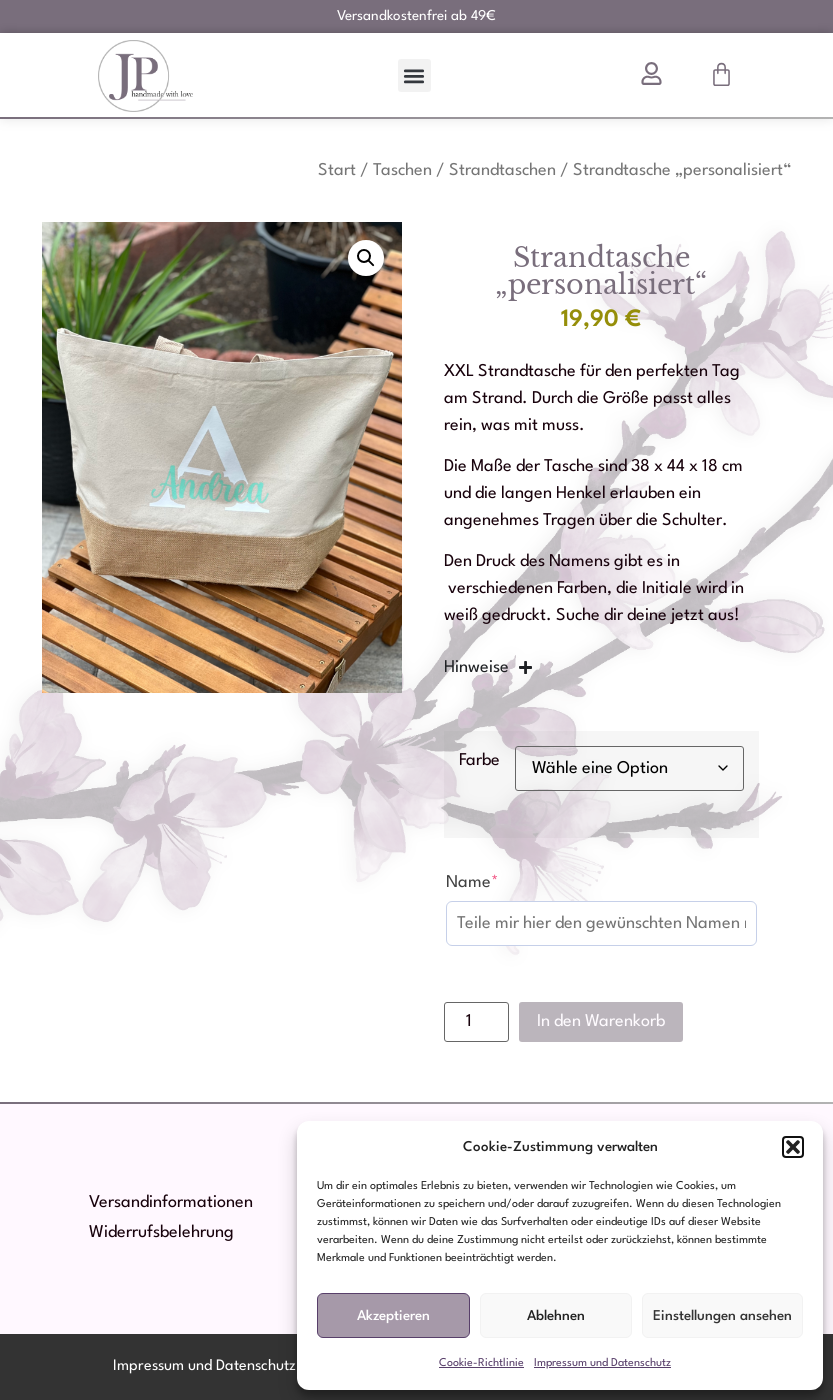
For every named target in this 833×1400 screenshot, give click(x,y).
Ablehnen (556, 1316)
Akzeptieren (393, 1316)
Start (337, 170)
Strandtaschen (502, 170)
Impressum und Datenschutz (602, 1363)
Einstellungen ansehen (722, 1316)
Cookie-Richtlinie (481, 1363)
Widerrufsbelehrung (161, 1232)
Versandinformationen (171, 1202)
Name (472, 882)
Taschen (402, 170)
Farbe (479, 760)
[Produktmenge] (476, 1022)
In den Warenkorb (601, 1021)
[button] (793, 1147)
